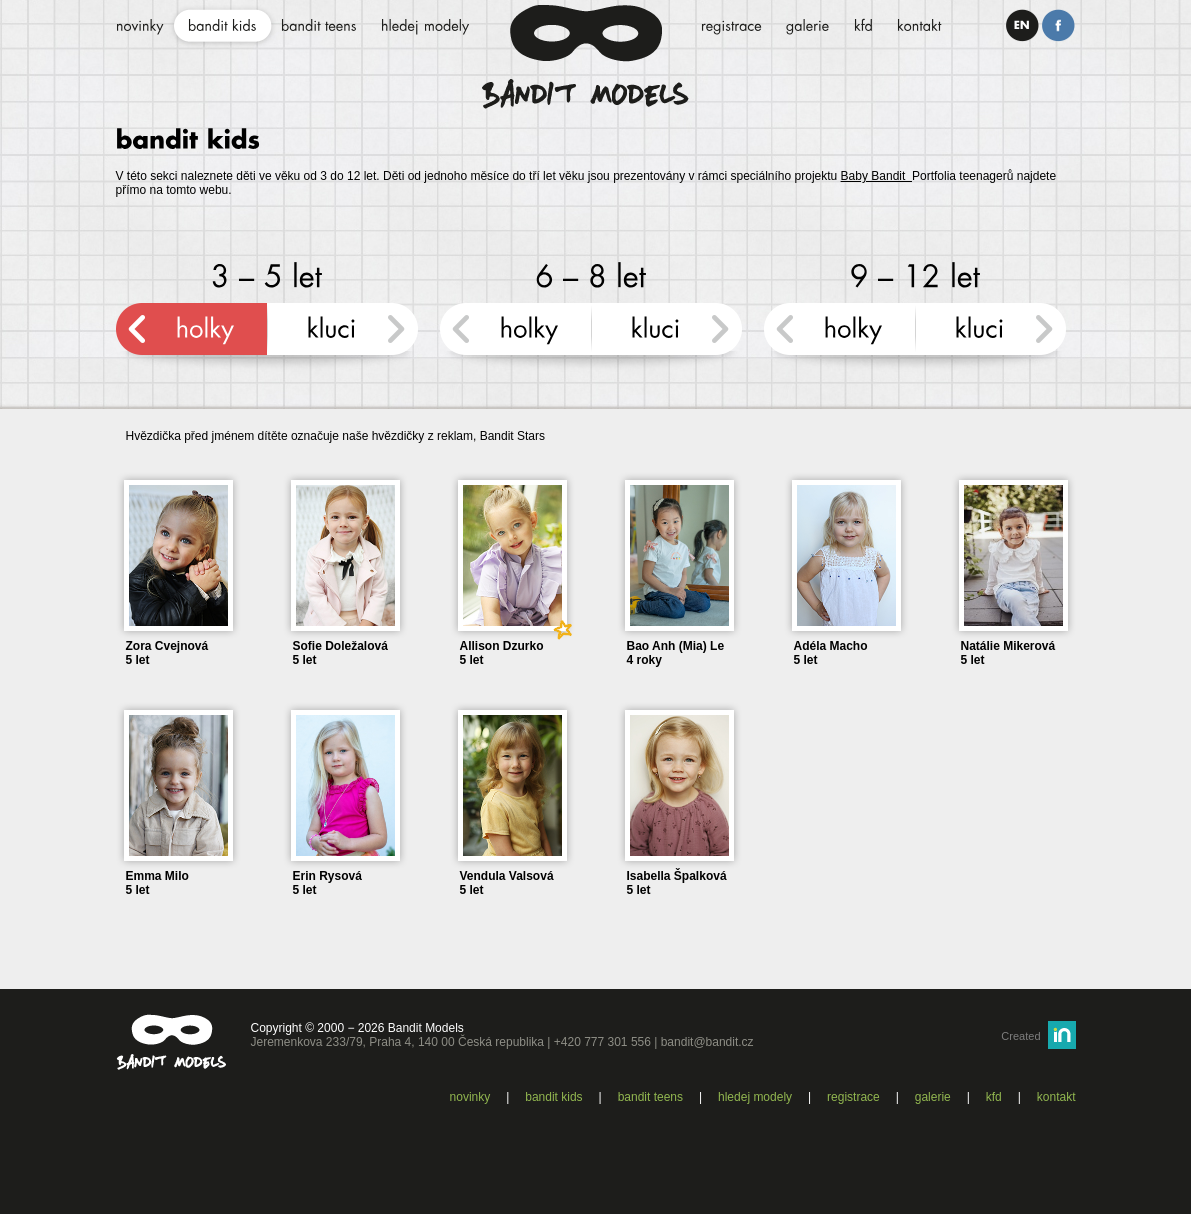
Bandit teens (650, 1097)
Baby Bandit (876, 176)
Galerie (933, 1097)
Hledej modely (755, 1097)
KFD (994, 1097)
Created (1020, 1036)
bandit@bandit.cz (707, 1042)
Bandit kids (553, 1097)
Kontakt (1056, 1097)
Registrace (853, 1097)
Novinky (470, 1097)
